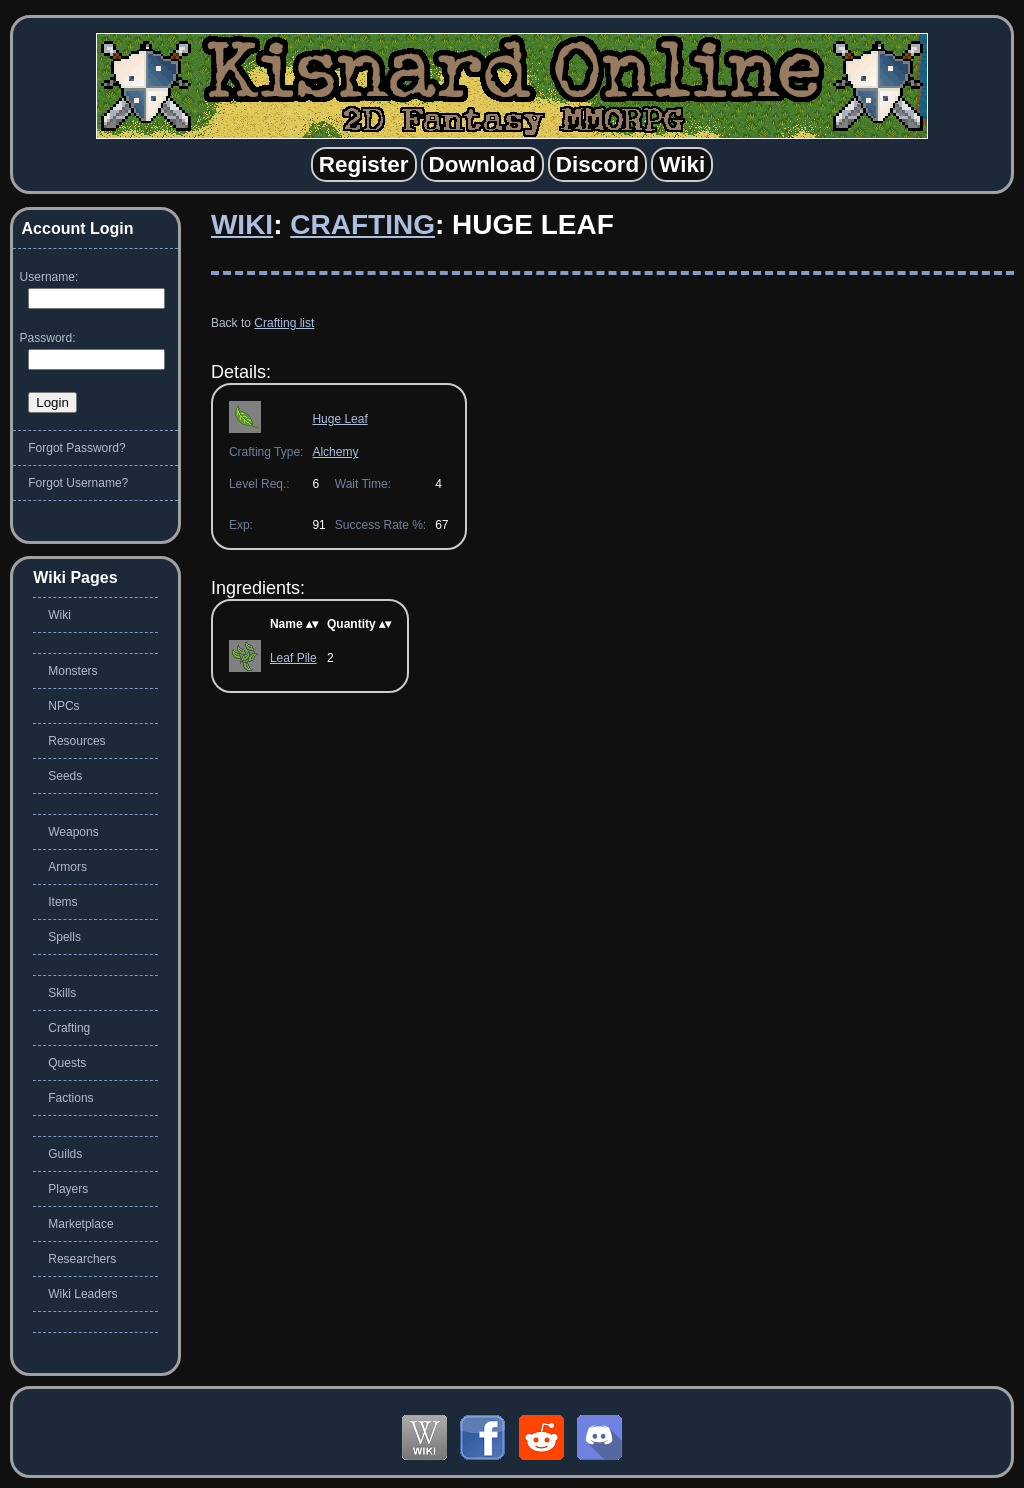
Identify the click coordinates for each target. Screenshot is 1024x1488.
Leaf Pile (293, 658)
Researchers (82, 1259)
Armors (67, 867)
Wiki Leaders (82, 1294)
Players (68, 1189)
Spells (64, 937)
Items (62, 902)
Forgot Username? (78, 483)
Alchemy (335, 452)
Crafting (362, 224)
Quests (67, 1063)
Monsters (72, 671)
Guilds (65, 1154)
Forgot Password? (76, 448)
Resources (76, 741)
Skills (62, 993)
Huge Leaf (339, 419)
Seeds (65, 776)
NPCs (63, 706)
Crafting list (284, 323)
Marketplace (80, 1224)
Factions (70, 1098)
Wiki (242, 224)
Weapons (73, 832)
